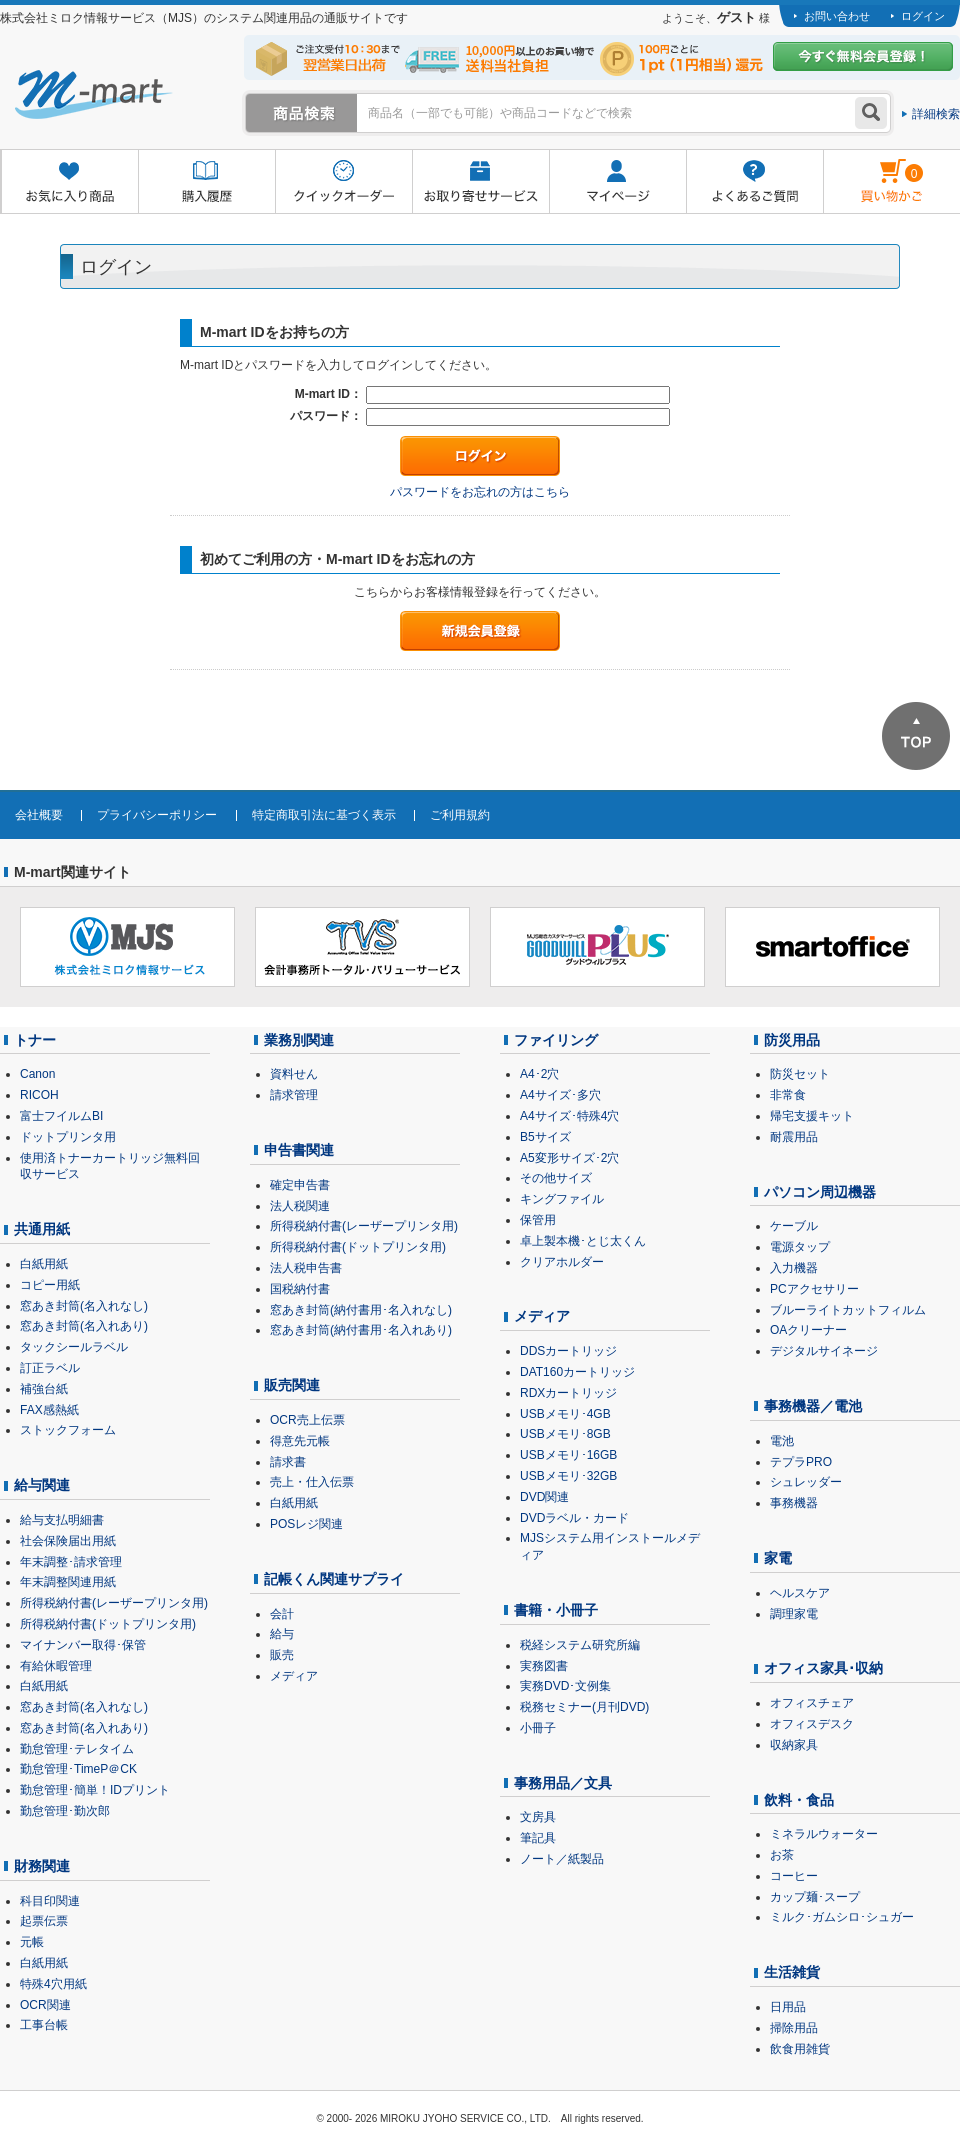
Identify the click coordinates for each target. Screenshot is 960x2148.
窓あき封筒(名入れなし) (84, 1306)
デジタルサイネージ (824, 1351)
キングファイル (562, 1199)
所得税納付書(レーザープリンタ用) (114, 1603)
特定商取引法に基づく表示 (324, 815)
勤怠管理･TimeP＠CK (78, 1769)
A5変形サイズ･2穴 (569, 1158)
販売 (282, 1655)
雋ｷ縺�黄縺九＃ (873, 168)
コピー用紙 (50, 1285)
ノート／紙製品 (562, 1859)
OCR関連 (45, 2005)
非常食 (788, 1095)
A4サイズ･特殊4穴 (569, 1116)
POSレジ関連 (306, 1524)
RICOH (39, 1095)
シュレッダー (806, 1482)
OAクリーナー (808, 1330)
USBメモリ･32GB (568, 1476)
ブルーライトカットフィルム (848, 1310)
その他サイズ (556, 1178)
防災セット (800, 1074)
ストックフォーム (68, 1430)
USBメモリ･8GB (565, 1434)
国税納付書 (300, 1289)
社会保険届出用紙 (68, 1541)
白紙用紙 (44, 1264)
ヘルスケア (800, 1593)
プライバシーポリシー (157, 815)
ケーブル (794, 1226)
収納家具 (794, 1745)
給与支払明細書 (62, 1520)
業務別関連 (299, 1040)
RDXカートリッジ (568, 1393)
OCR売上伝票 (307, 1420)
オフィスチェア (812, 1703)
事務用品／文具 (563, 1783)
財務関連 (42, 1866)
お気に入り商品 (69, 182)
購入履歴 (206, 182)
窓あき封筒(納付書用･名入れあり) (361, 1330)
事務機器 (794, 1503)
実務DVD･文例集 (565, 1686)
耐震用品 (794, 1137)
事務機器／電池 (813, 1406)
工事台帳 (44, 2025)
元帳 (32, 1942)
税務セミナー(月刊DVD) (584, 1707)
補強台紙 (44, 1389)
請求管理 (294, 1095)
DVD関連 (544, 1497)
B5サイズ (545, 1137)
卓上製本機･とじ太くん (583, 1241)
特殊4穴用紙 (53, 1984)
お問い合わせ (837, 16)
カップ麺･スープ (815, 1897)
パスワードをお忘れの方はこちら (480, 492)
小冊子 (538, 1728)
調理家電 (794, 1614)
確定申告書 (300, 1185)
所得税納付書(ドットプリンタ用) (108, 1624)
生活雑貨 (792, 1972)
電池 (782, 1441)
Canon (37, 1074)
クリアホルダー (562, 1262)
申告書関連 (299, 1150)
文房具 (538, 1817)
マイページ (617, 182)
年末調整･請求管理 (71, 1562)
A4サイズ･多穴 (560, 1095)
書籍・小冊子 (556, 1610)
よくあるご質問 (754, 182)
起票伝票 (44, 1921)
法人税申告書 (306, 1268)
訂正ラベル (50, 1368)
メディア (294, 1676)
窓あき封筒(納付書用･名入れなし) (361, 1310)
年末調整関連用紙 (68, 1582)
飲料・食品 (799, 1800)
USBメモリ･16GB (568, 1455)
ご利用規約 (460, 815)
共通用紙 (42, 1229)
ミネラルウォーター (824, 1834)
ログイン (923, 16)
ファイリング (556, 1040)
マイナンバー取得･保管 (83, 1645)
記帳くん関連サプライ (334, 1579)
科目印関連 (50, 1901)
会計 (282, 1614)
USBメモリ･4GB (565, 1414)
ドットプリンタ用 (68, 1137)
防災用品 (792, 1040)
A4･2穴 (539, 1074)
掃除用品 (794, 2028)
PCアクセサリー (814, 1289)
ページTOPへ (916, 736)
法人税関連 (300, 1206)
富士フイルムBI (61, 1116)
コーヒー (794, 1876)
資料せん (294, 1074)
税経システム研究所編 (580, 1645)
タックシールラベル (74, 1347)
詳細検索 (936, 114)
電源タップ (800, 1247)
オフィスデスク (812, 1724)
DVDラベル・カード (574, 1518)
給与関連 (42, 1485)
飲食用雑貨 (800, 2049)
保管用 (538, 1220)
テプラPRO (801, 1462)
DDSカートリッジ (568, 1351)
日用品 (788, 2007)
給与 (282, 1634)
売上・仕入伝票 (312, 1482)
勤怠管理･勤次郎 (65, 1811)
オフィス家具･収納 (823, 1668)
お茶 (782, 1855)
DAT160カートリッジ (577, 1372)
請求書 (288, 1462)
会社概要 (39, 815)
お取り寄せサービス (480, 182)
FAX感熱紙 (49, 1410)
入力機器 (794, 1268)
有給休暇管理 (56, 1666)
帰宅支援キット (812, 1116)
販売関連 (292, 1385)
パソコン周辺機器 (820, 1192)
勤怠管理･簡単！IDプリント (95, 1790)
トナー (35, 1040)
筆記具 (538, 1838)
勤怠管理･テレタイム (77, 1749)
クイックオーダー (343, 182)
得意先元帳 (300, 1441)
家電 (778, 1558)
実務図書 (544, 1666)
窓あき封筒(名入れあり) (84, 1326)
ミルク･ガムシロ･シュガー (842, 1917)
